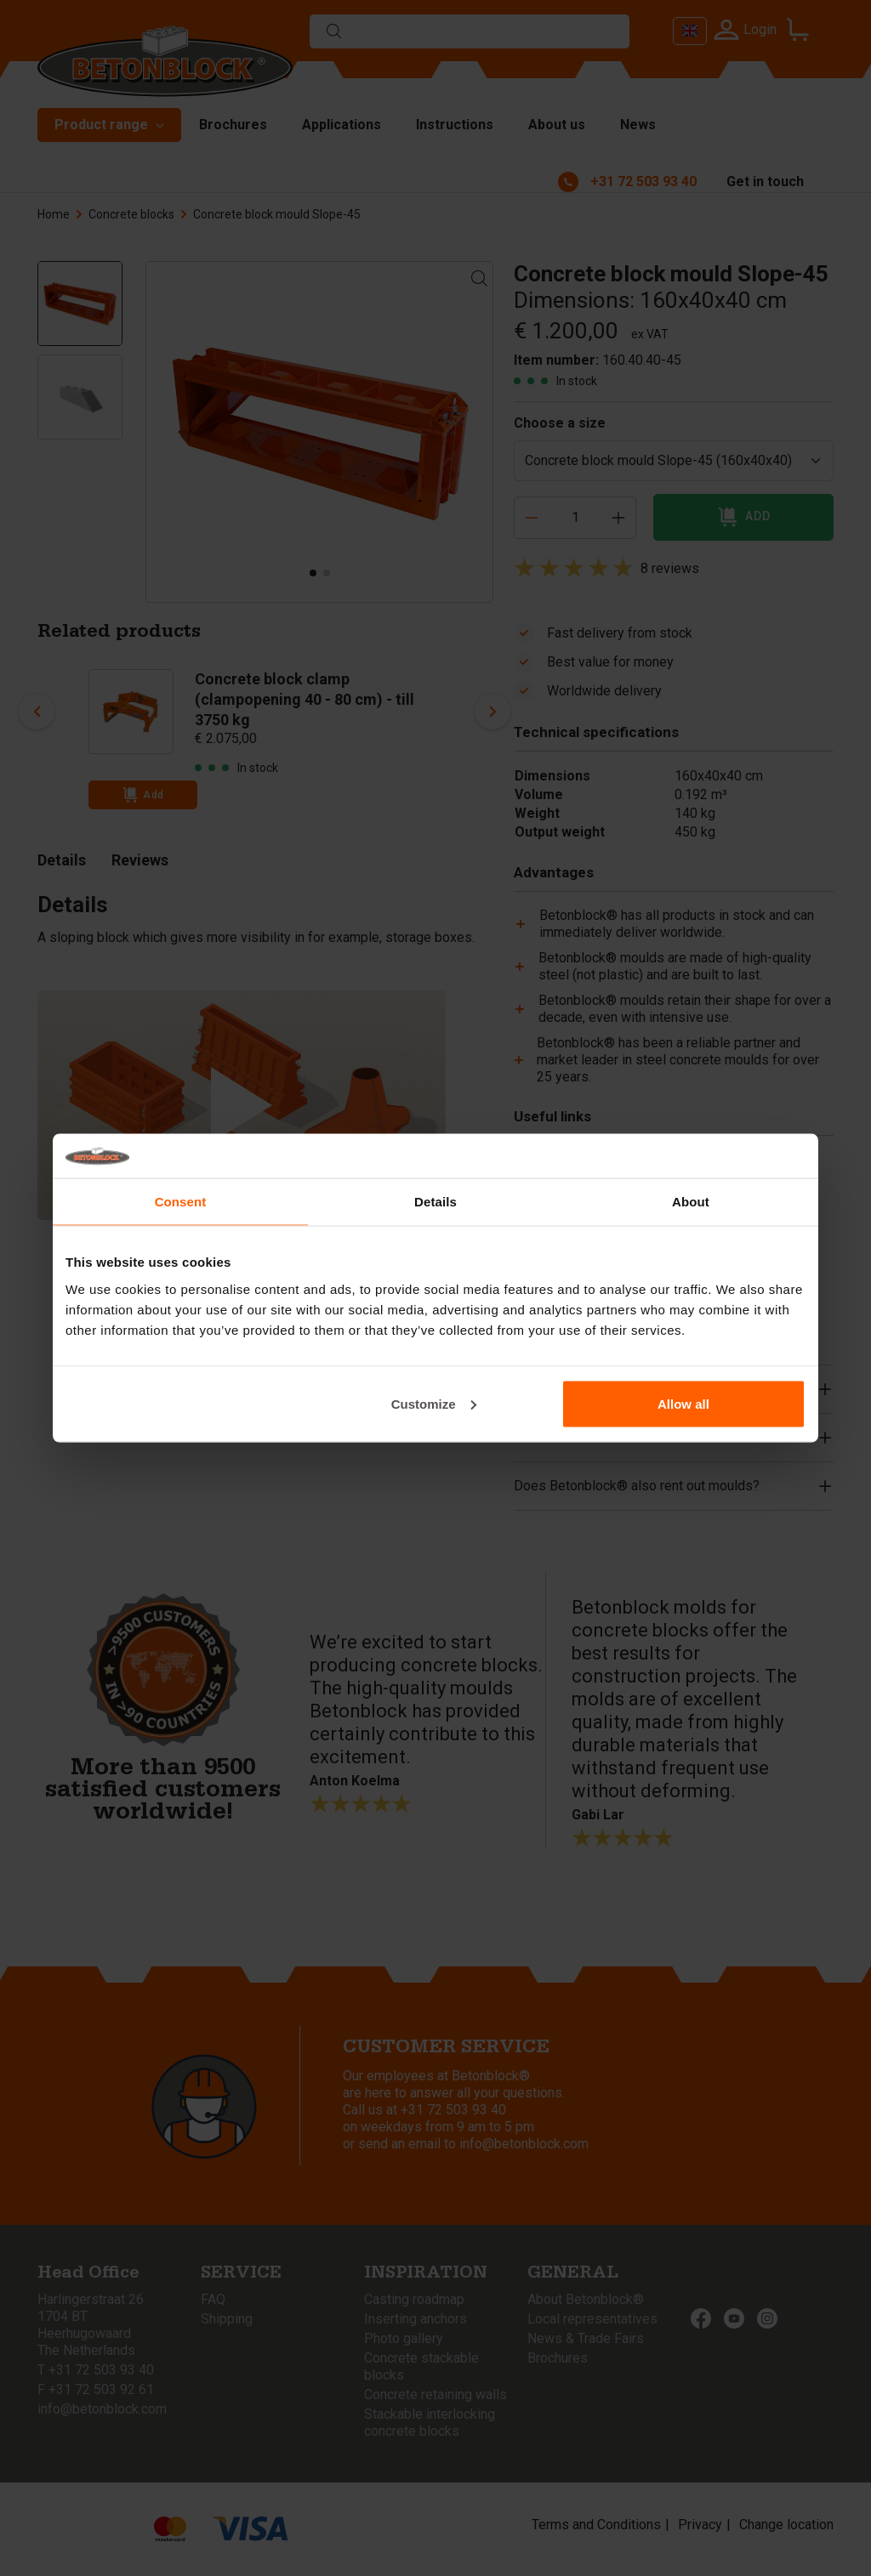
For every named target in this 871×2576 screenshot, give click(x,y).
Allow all (683, 1403)
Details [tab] (435, 1201)
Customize (433, 1403)
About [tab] (690, 1201)
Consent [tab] (181, 1201)
